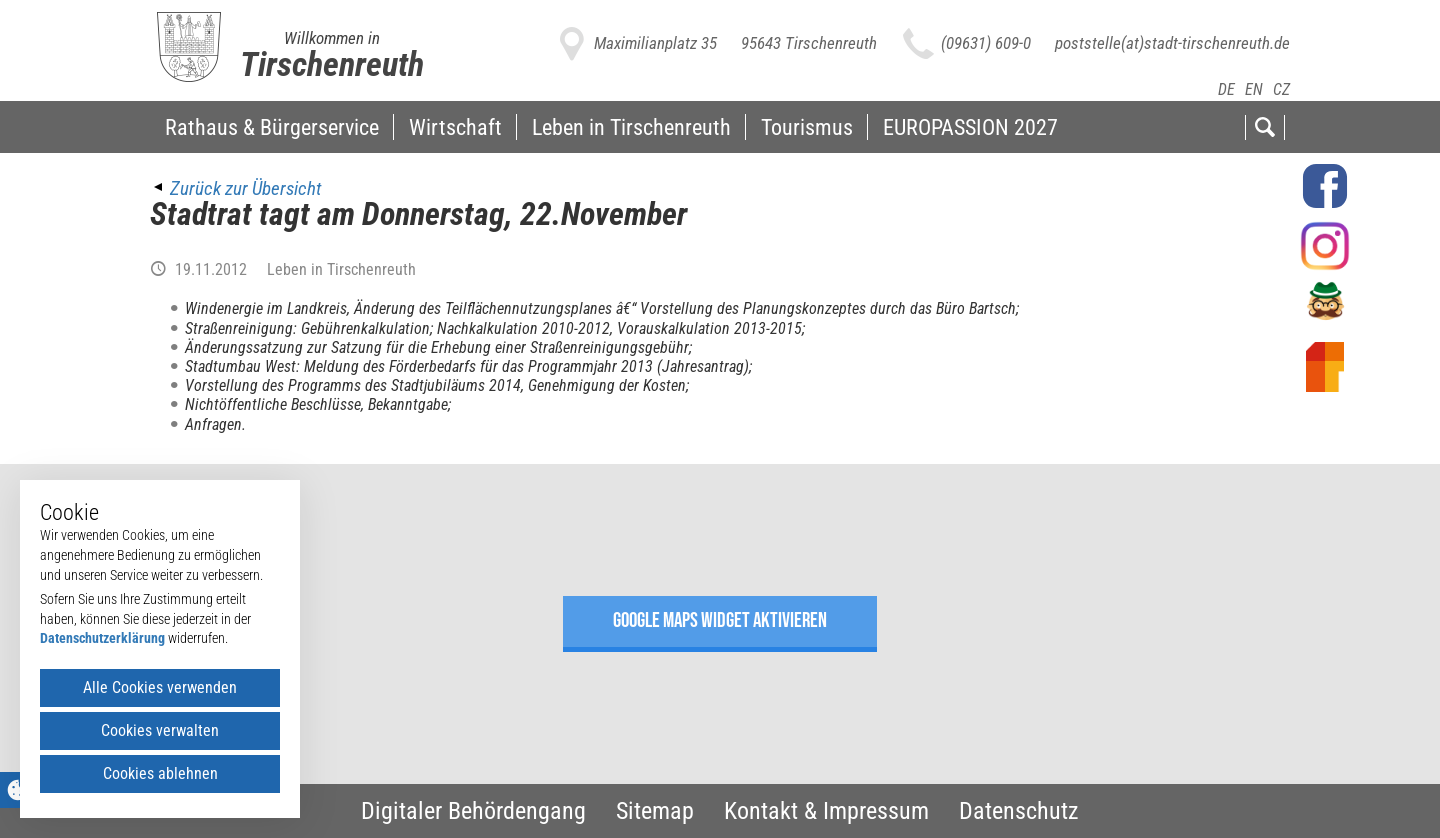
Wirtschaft (455, 127)
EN (1254, 89)
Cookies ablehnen (160, 773)
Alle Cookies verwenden (160, 687)
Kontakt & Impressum (826, 811)
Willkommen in (332, 38)
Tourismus (807, 127)
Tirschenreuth (332, 64)
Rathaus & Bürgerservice (272, 127)
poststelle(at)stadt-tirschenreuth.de (1172, 43)
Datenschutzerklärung (102, 638)
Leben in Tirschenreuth (631, 127)
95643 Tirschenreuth (809, 43)
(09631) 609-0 (986, 43)
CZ (1281, 89)
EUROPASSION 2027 (970, 127)
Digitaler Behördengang (473, 811)
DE (1226, 89)
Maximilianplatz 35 (655, 43)
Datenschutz (1019, 811)
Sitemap (655, 811)
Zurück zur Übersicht (245, 188)
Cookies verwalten (160, 730)
